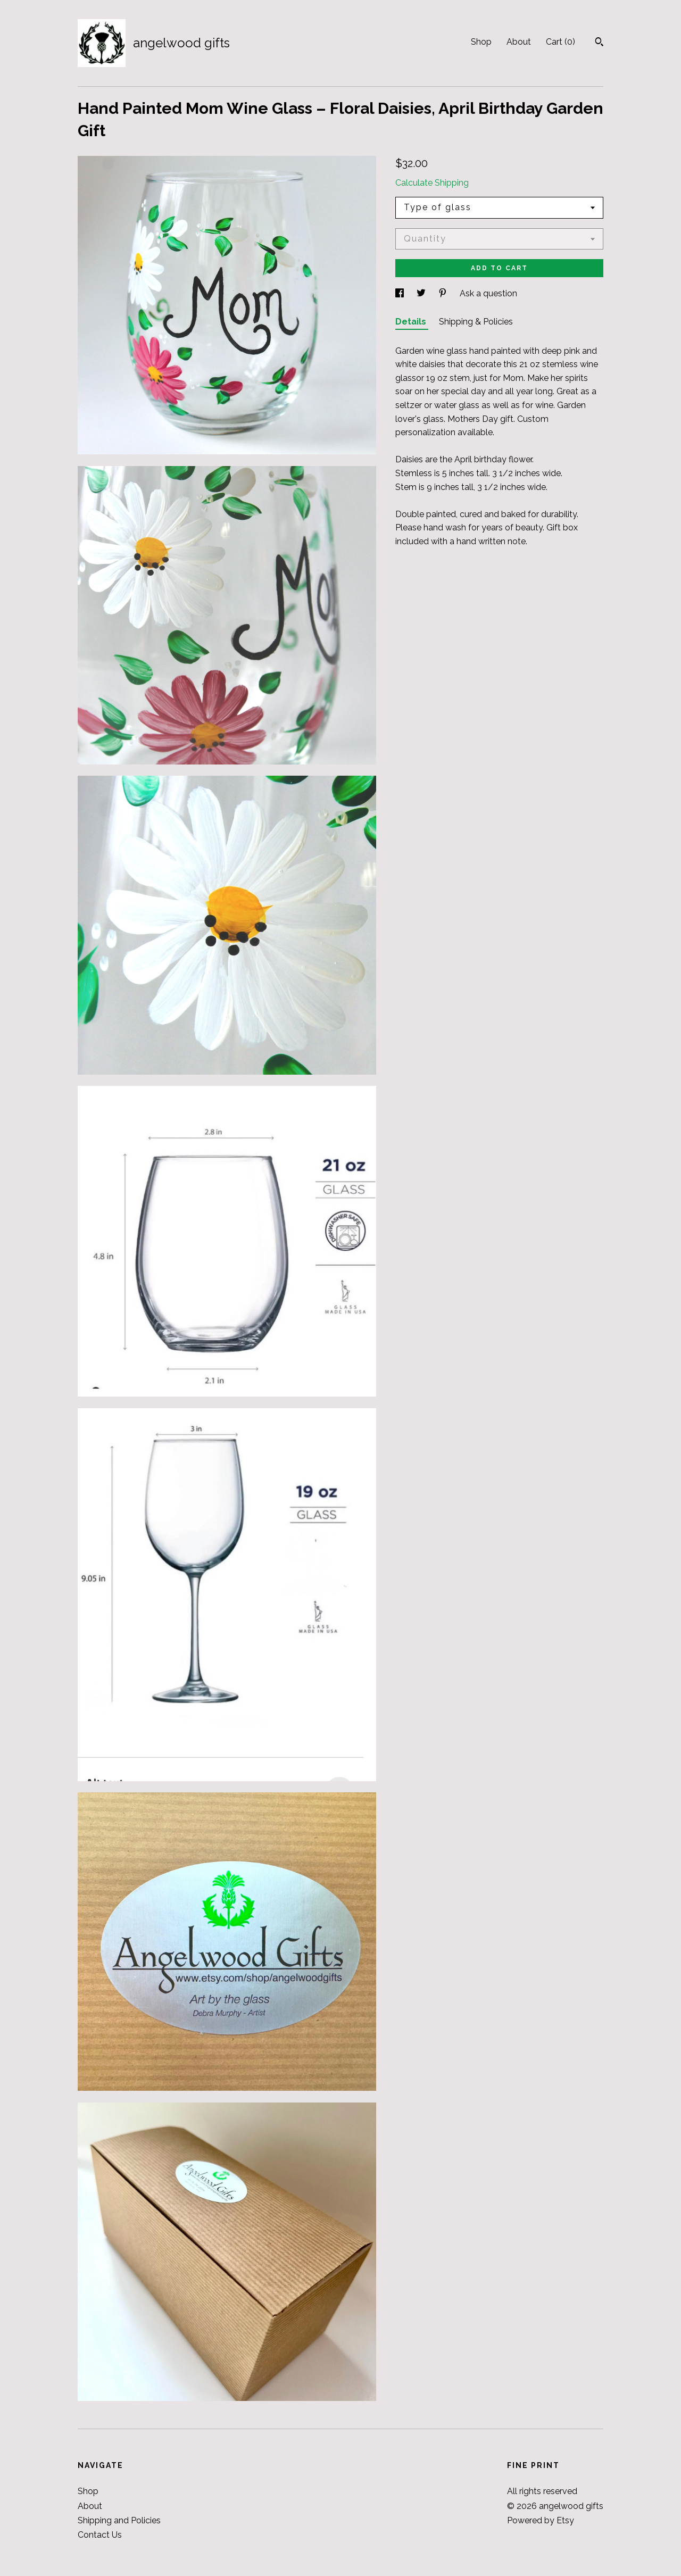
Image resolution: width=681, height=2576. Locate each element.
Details (411, 322)
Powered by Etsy (540, 2520)
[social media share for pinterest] (443, 293)
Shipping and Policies (119, 2520)
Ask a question (488, 293)
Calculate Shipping (432, 183)
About (518, 42)
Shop (481, 42)
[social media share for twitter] (422, 293)
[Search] (599, 43)
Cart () (560, 42)
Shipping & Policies (476, 322)
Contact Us (100, 2535)
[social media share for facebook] (400, 293)
